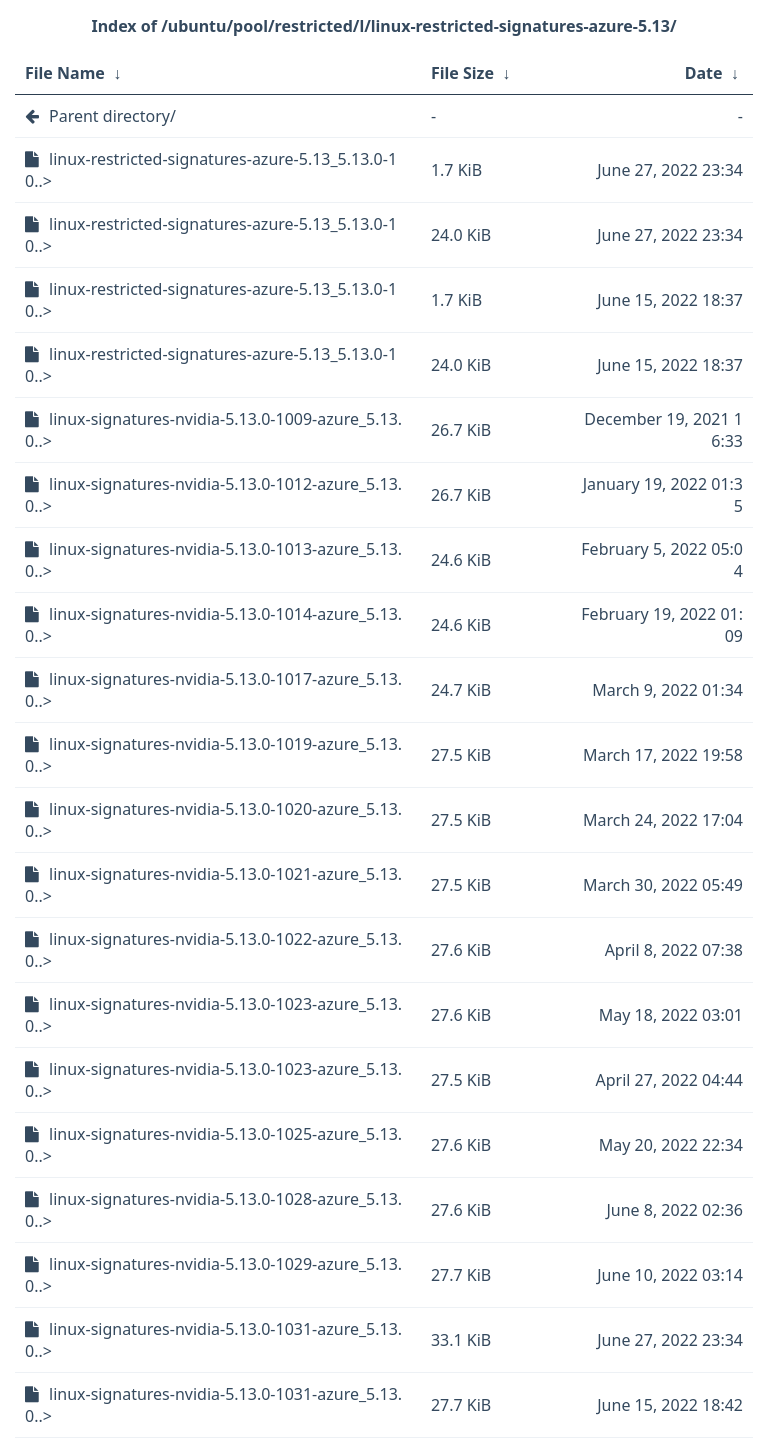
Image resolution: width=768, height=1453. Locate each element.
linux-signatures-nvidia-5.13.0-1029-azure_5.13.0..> (213, 1275)
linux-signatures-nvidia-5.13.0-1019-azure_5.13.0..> (213, 755)
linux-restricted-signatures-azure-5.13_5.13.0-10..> (211, 170)
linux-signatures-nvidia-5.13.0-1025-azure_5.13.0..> (213, 1145)
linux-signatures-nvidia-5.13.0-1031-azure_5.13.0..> (213, 1340)
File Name (65, 73)
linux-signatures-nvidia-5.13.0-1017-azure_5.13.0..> (213, 690)
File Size (462, 73)
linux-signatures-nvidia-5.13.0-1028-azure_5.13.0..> (213, 1210)
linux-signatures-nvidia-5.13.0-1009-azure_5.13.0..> (213, 430)
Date (704, 73)
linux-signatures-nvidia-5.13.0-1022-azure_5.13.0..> (213, 950)
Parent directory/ (112, 116)
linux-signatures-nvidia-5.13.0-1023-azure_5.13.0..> (213, 1015)
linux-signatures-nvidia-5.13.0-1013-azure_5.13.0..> (213, 560)
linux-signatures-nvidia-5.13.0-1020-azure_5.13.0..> (213, 820)
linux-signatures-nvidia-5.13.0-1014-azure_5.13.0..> (213, 625)
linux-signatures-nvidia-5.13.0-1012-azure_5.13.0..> (213, 495)
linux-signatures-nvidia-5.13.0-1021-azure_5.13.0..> (213, 885)
